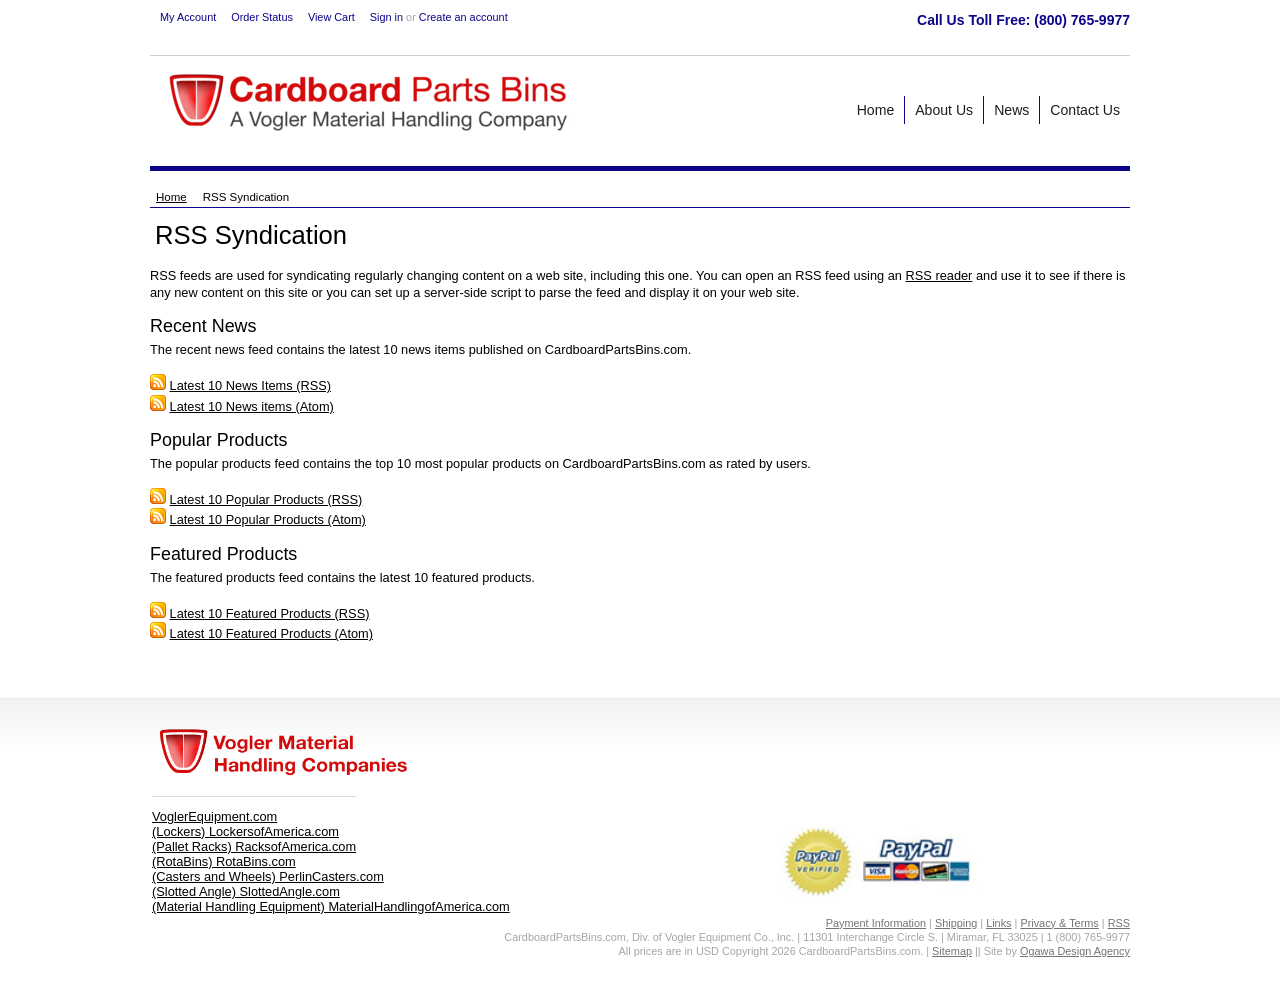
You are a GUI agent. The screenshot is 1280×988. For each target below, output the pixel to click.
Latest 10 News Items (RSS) (250, 385)
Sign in (386, 17)
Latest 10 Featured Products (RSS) (270, 613)
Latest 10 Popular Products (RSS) (266, 499)
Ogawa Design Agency (1075, 951)
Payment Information (876, 923)
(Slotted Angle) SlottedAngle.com (246, 891)
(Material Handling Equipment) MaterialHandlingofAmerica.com (331, 906)
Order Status (262, 17)
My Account (188, 17)
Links (998, 923)
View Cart (331, 17)
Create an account (463, 17)
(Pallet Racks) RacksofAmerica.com (254, 846)
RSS (1119, 923)
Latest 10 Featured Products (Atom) (271, 633)
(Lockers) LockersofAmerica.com (245, 831)
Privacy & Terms (1059, 923)
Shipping (956, 923)
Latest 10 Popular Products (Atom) (268, 519)
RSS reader (939, 275)
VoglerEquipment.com (214, 816)
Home (171, 197)
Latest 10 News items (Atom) (252, 406)
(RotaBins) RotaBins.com (224, 861)
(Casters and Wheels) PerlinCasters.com (268, 876)
